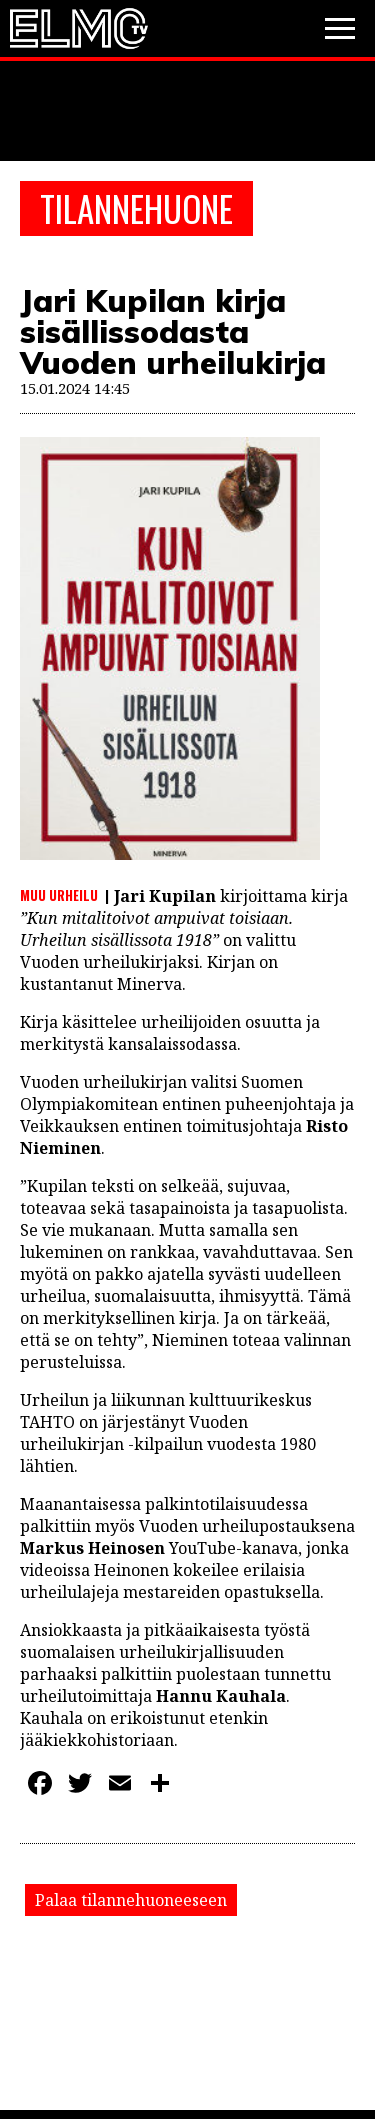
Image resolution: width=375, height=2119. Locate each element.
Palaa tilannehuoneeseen (131, 1900)
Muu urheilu (59, 895)
